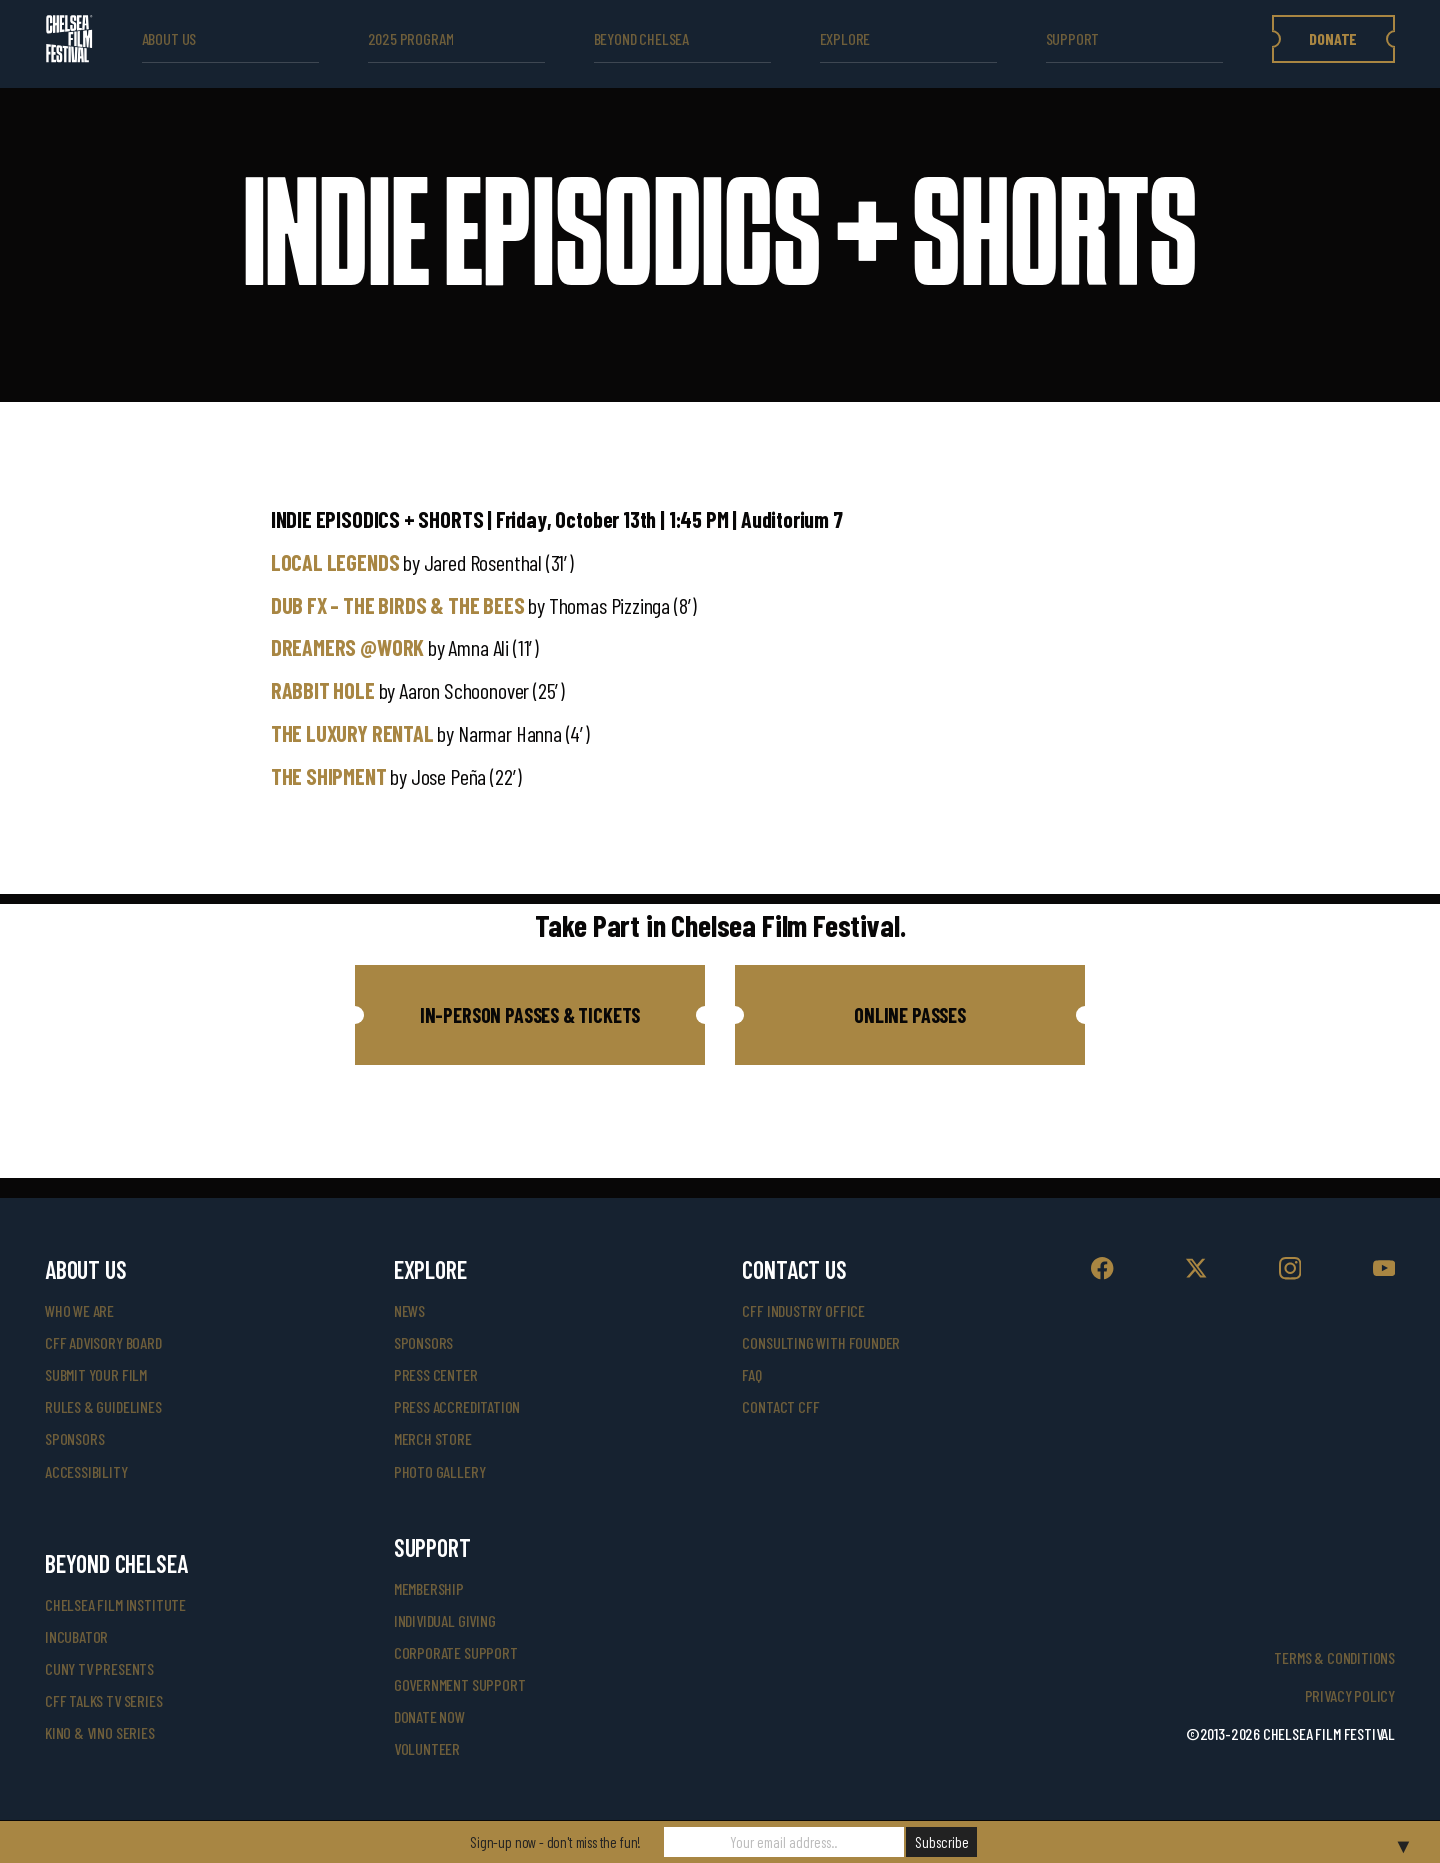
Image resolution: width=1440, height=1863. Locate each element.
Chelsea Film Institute (115, 1604)
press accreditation (457, 1406)
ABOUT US (169, 38)
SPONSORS (424, 1342)
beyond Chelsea (641, 38)
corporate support (456, 1652)
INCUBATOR (76, 1636)
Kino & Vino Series (100, 1732)
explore (845, 38)
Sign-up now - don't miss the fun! (555, 1842)
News (409, 1310)
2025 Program (411, 38)
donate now (429, 1716)
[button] (530, 1015)
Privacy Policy (1350, 1695)
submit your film (96, 1374)
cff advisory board (103, 1342)
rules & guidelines (103, 1406)
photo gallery (440, 1471)
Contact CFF (780, 1406)
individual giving (445, 1620)
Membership (429, 1588)
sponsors (75, 1438)
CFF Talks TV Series (104, 1700)
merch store (433, 1438)
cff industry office (803, 1310)
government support (460, 1684)
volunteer (427, 1748)
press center (436, 1374)
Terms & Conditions (1334, 1657)
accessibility (86, 1471)
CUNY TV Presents (99, 1668)
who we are (79, 1310)
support (1073, 38)
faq (751, 1374)
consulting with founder (821, 1342)
